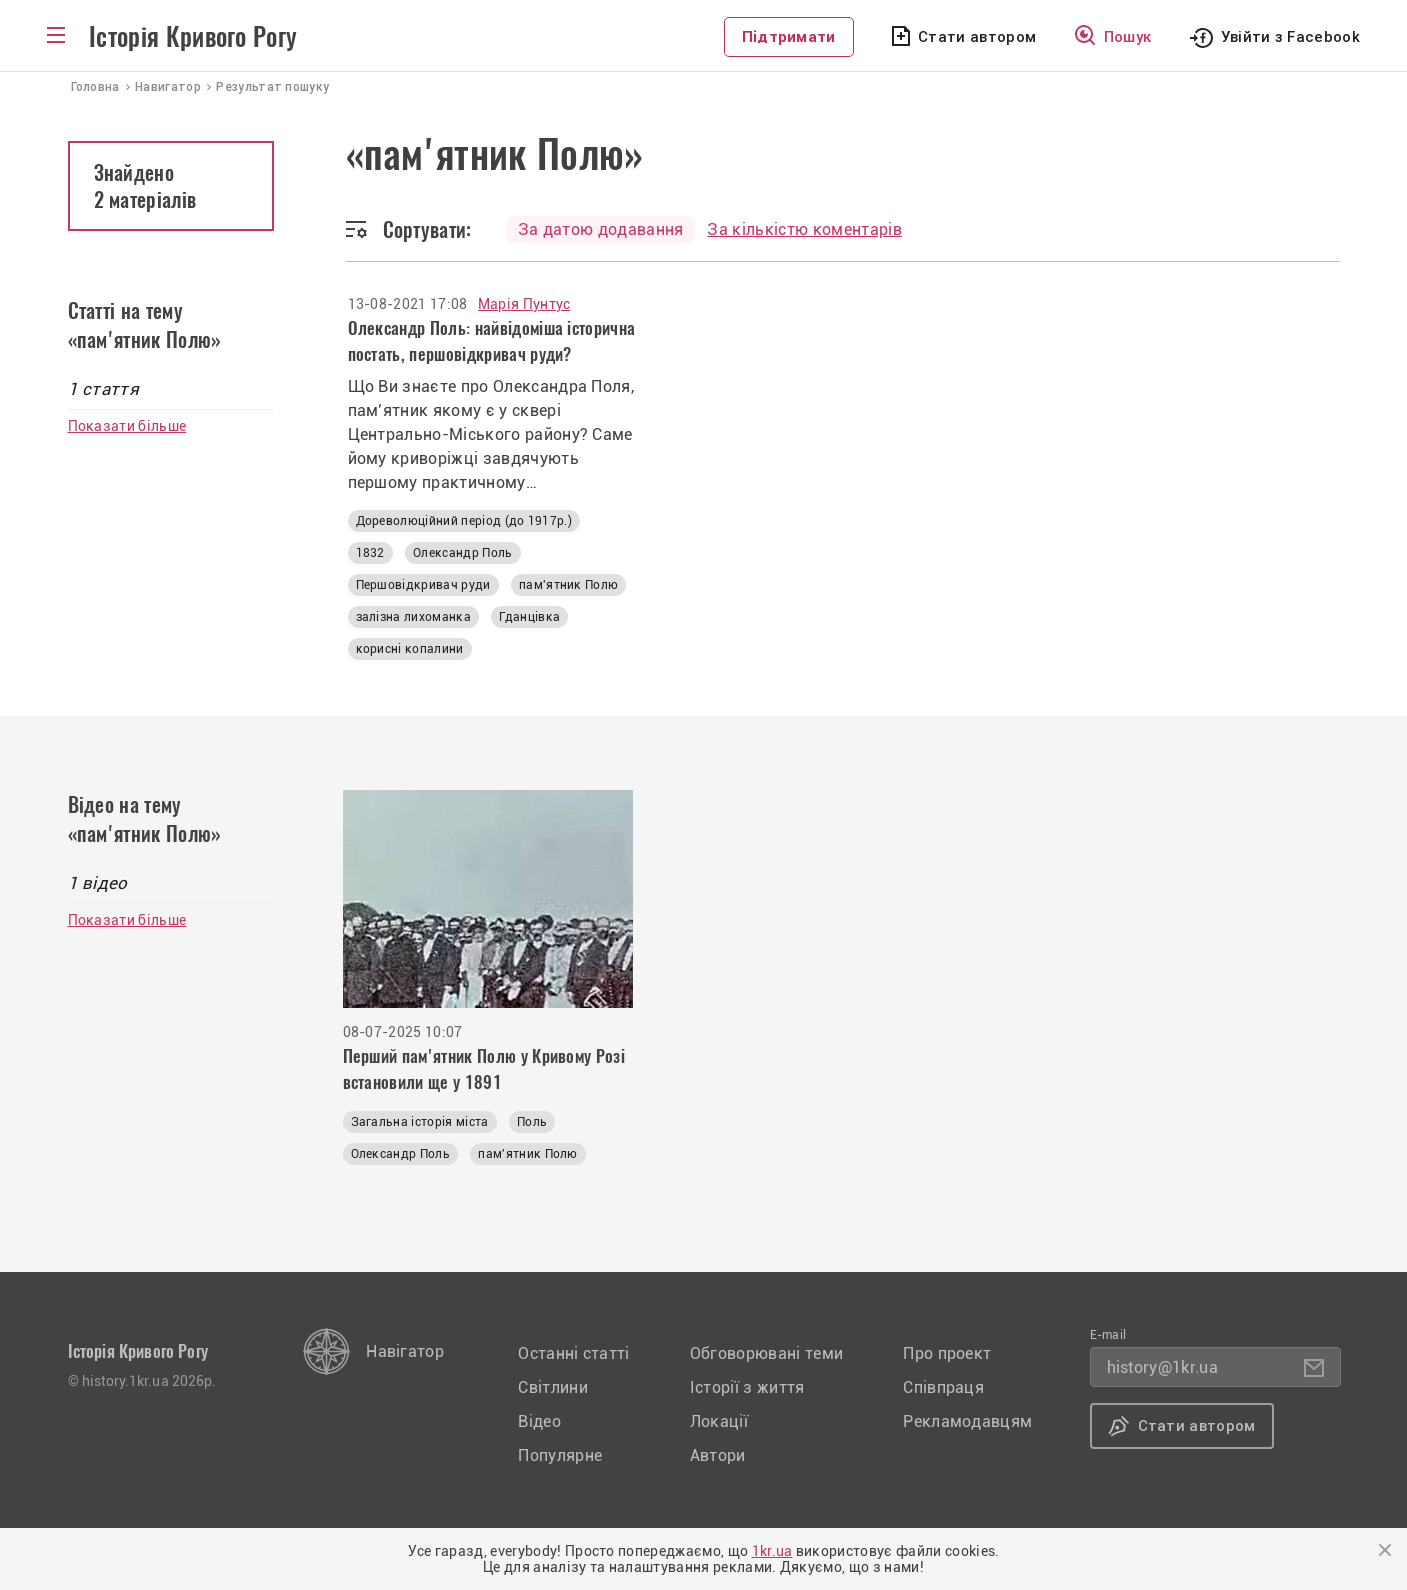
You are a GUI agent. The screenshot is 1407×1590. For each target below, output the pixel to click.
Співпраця (943, 1387)
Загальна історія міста (420, 1122)
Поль (532, 1122)
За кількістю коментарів (804, 229)
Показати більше (127, 426)
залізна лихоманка (413, 617)
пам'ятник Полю (568, 585)
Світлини (553, 1387)
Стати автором (977, 37)
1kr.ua (772, 1551)
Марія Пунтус (524, 304)
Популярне (560, 1455)
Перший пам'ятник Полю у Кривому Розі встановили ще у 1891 (484, 1069)
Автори (718, 1455)
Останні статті (573, 1353)
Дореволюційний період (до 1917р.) (464, 521)
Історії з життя (747, 1387)
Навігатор (405, 1351)
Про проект (947, 1353)
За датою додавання (601, 229)
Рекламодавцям (967, 1421)
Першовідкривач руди (423, 585)
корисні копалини (410, 649)
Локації (719, 1421)
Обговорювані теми (766, 1353)
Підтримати (789, 37)
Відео (539, 1421)
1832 (370, 553)
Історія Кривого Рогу (193, 37)
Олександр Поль (462, 553)
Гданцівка (529, 617)
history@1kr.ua (1162, 1367)
